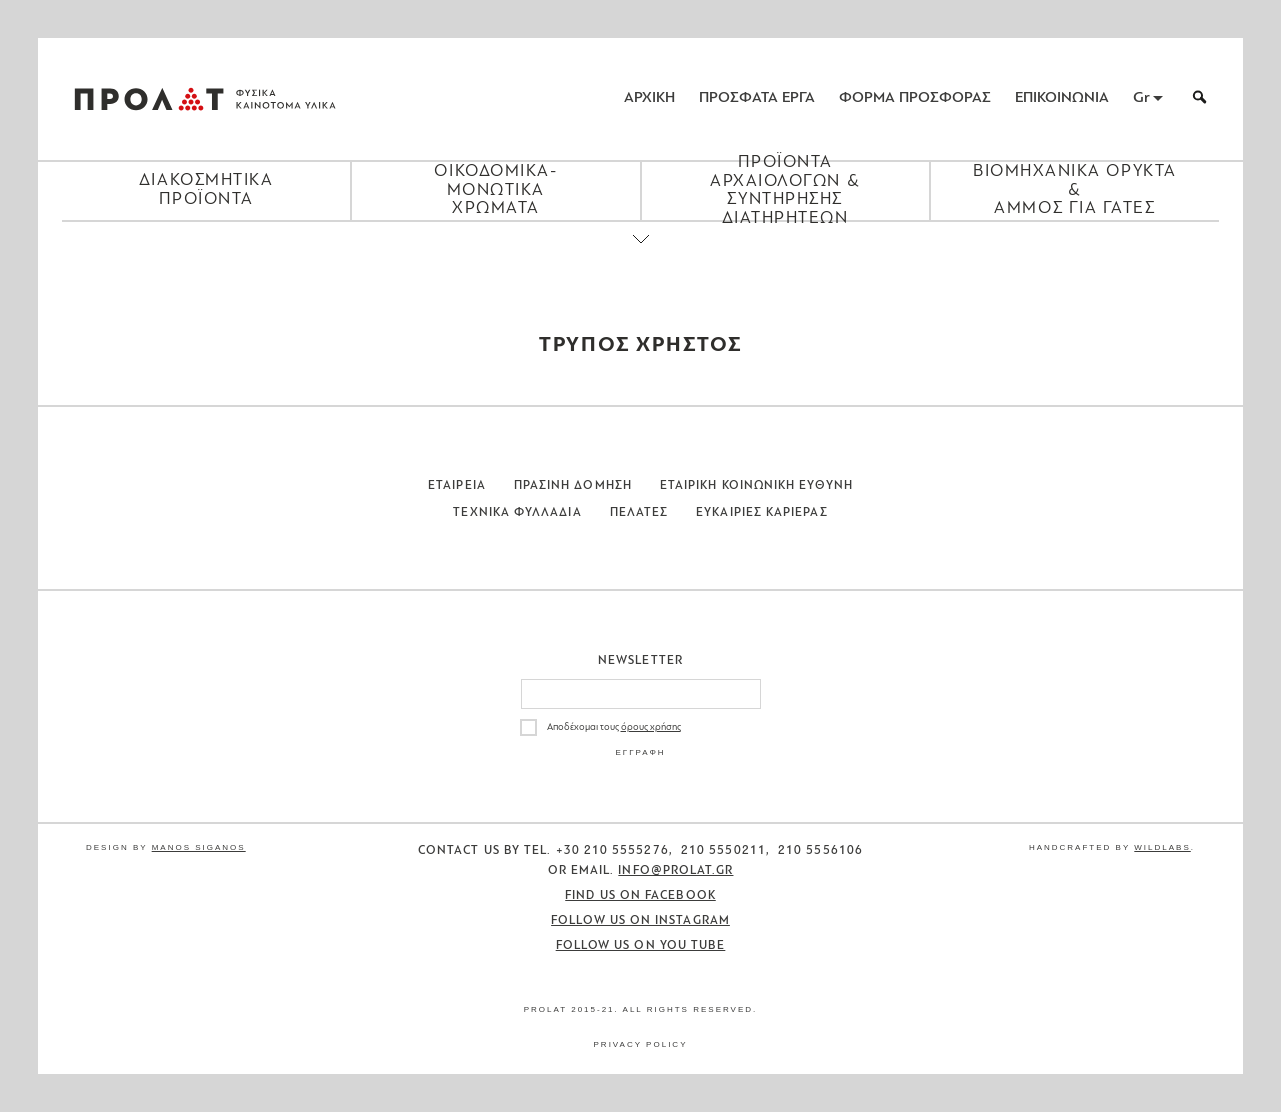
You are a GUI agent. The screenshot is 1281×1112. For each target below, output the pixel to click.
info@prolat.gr (675, 871)
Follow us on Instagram (640, 921)
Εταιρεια (457, 486)
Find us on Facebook (640, 896)
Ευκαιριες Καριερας (761, 513)
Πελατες (639, 513)
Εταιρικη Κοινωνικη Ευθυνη (756, 486)
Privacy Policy (641, 1044)
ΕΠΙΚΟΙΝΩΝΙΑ (1062, 98)
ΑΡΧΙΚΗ (649, 98)
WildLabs (1162, 847)
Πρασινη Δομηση (573, 486)
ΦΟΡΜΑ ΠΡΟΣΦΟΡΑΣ (915, 98)
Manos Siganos (199, 847)
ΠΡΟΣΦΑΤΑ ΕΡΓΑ (757, 98)
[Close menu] (641, 256)
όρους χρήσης (651, 727)
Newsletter (640, 661)
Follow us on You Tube (641, 946)
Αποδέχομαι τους (614, 727)
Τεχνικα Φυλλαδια (517, 513)
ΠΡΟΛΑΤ (149, 99)
